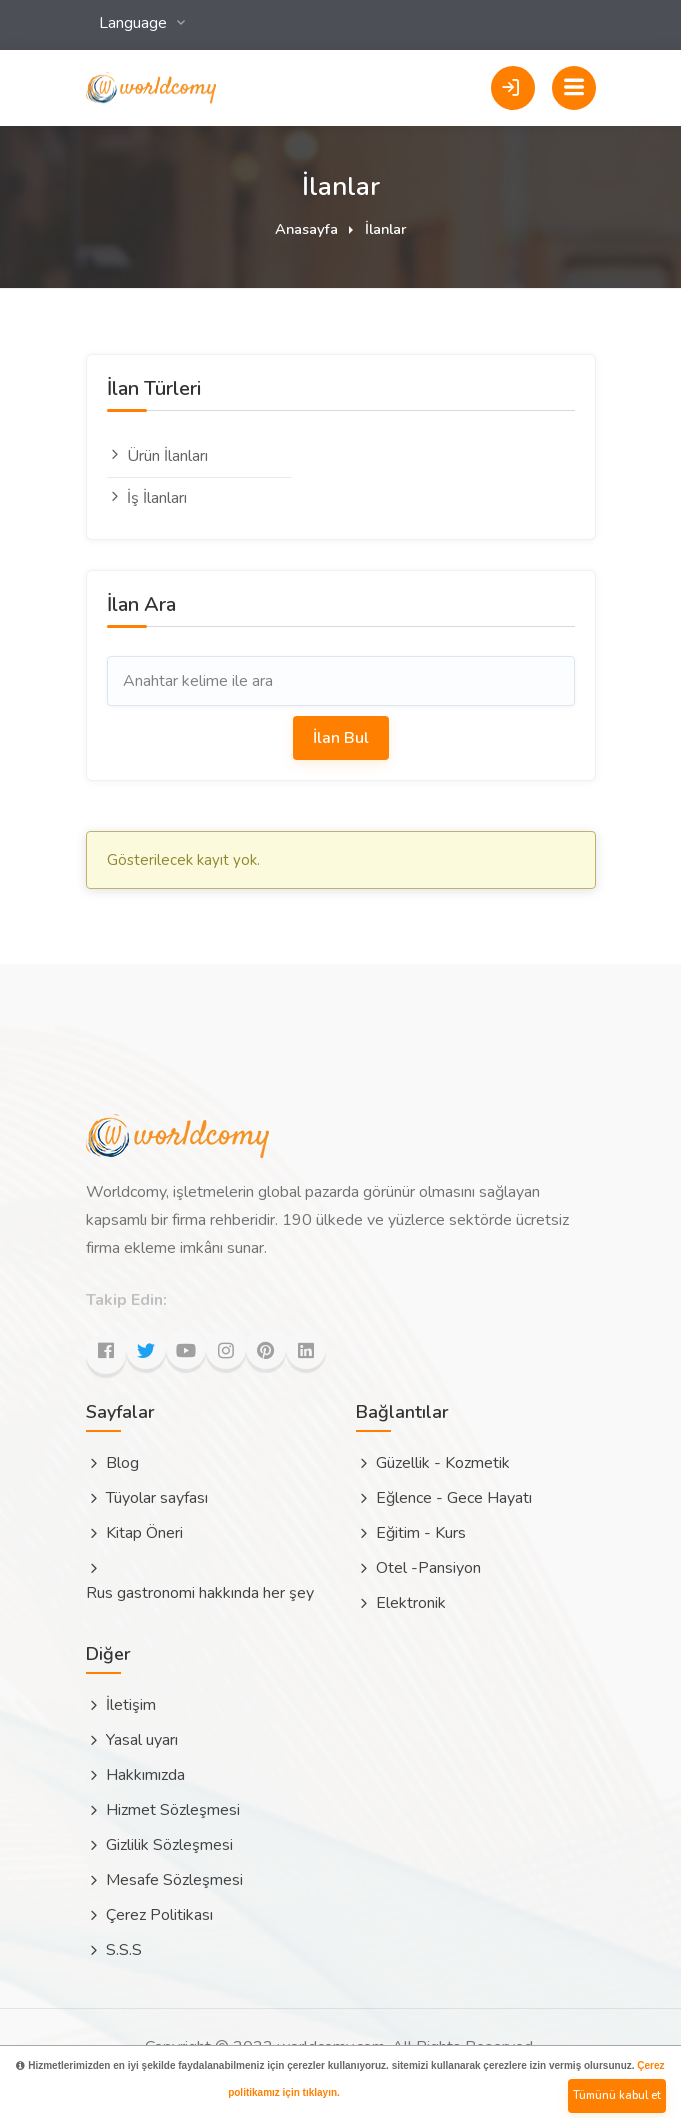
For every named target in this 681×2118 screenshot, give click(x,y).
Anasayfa (306, 229)
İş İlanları (147, 498)
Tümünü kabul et (617, 2095)
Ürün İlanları (157, 456)
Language (135, 23)
